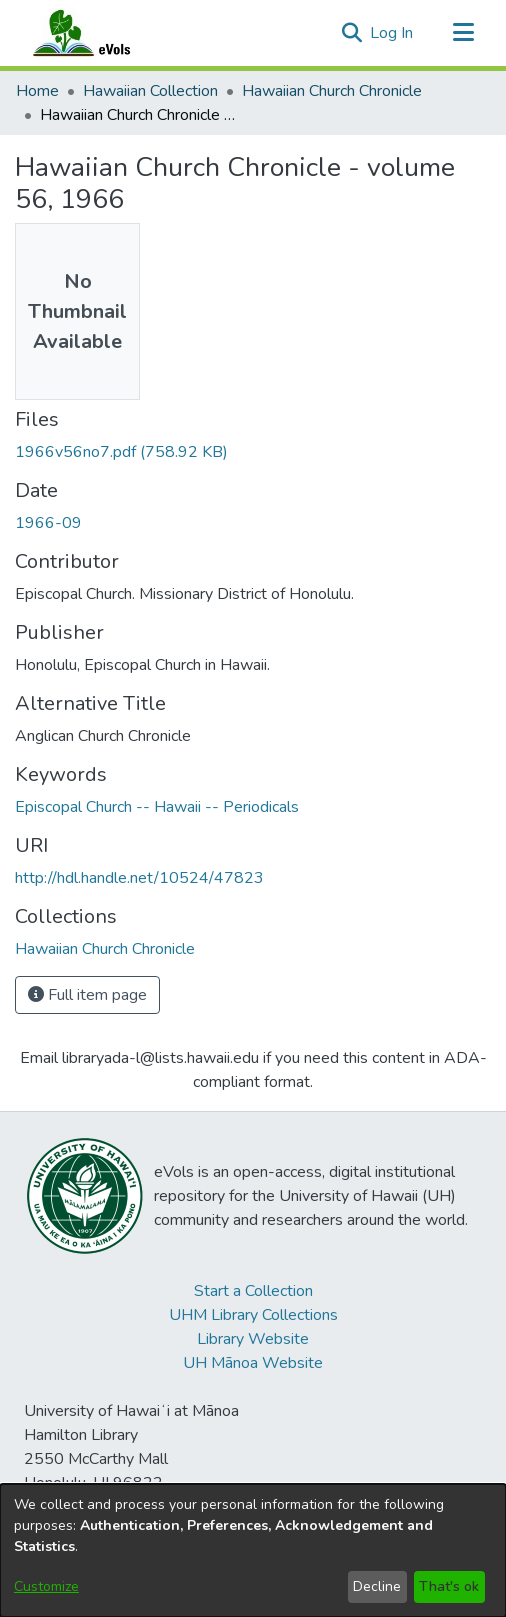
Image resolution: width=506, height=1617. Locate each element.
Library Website (253, 1339)
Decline (377, 1586)
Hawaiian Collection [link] (150, 91)
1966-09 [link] (48, 523)
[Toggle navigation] (463, 33)
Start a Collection (253, 1291)
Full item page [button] (87, 995)
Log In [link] (392, 33)
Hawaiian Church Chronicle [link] (332, 91)
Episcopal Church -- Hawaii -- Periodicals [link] (157, 807)
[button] (351, 33)
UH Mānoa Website (253, 1363)
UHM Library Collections (253, 1315)
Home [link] (37, 91)
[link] (121, 452)
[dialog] (253, 1550)
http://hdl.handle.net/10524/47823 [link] (139, 878)
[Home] (101, 33)
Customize (46, 1586)
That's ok (449, 1586)
